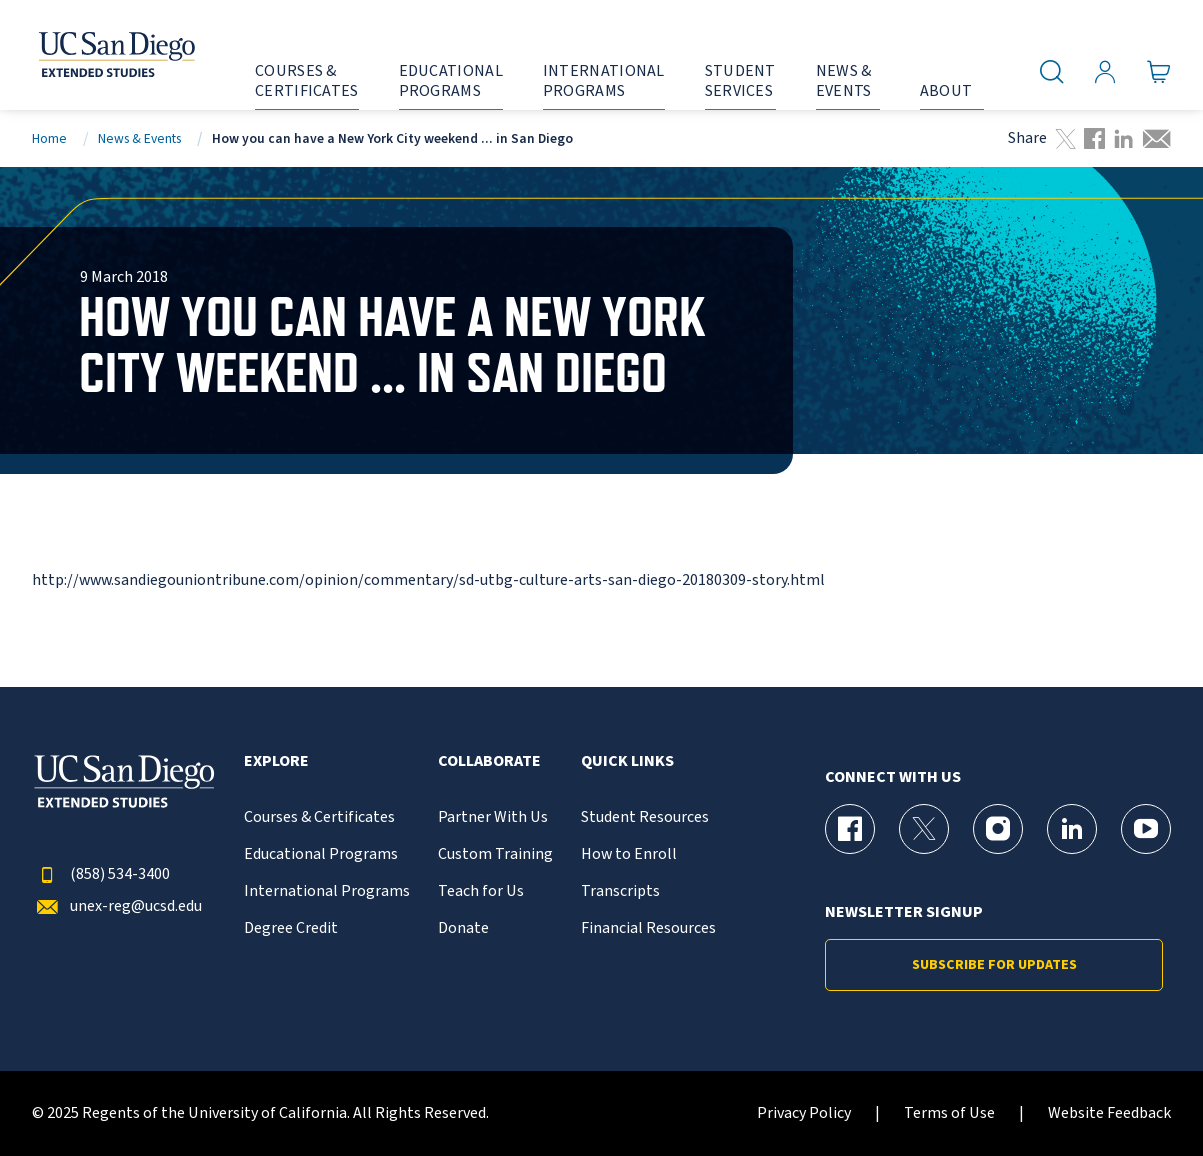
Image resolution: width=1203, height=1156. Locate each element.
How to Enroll (629, 854)
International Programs (327, 891)
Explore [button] (276, 761)
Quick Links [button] (627, 761)
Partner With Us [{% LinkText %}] (493, 817)
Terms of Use (949, 1113)
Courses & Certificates (319, 817)
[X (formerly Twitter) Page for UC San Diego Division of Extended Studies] (924, 829)
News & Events (139, 138)
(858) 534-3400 (101, 874)
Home (49, 138)
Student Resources (645, 817)
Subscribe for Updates (994, 965)
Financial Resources (648, 928)
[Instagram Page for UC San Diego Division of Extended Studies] (998, 829)
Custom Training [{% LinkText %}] (495, 854)
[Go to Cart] (1159, 71)
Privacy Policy (804, 1113)
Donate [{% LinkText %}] (463, 928)
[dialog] (1143, 1096)
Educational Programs (321, 854)
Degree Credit (291, 928)
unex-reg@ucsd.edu (117, 906)
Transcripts (620, 891)
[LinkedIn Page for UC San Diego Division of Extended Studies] (1072, 829)
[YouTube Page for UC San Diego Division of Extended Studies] (1146, 829)
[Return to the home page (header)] (97, 55)
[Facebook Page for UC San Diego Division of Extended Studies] (850, 829)
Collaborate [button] (489, 761)
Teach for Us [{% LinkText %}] (481, 891)
